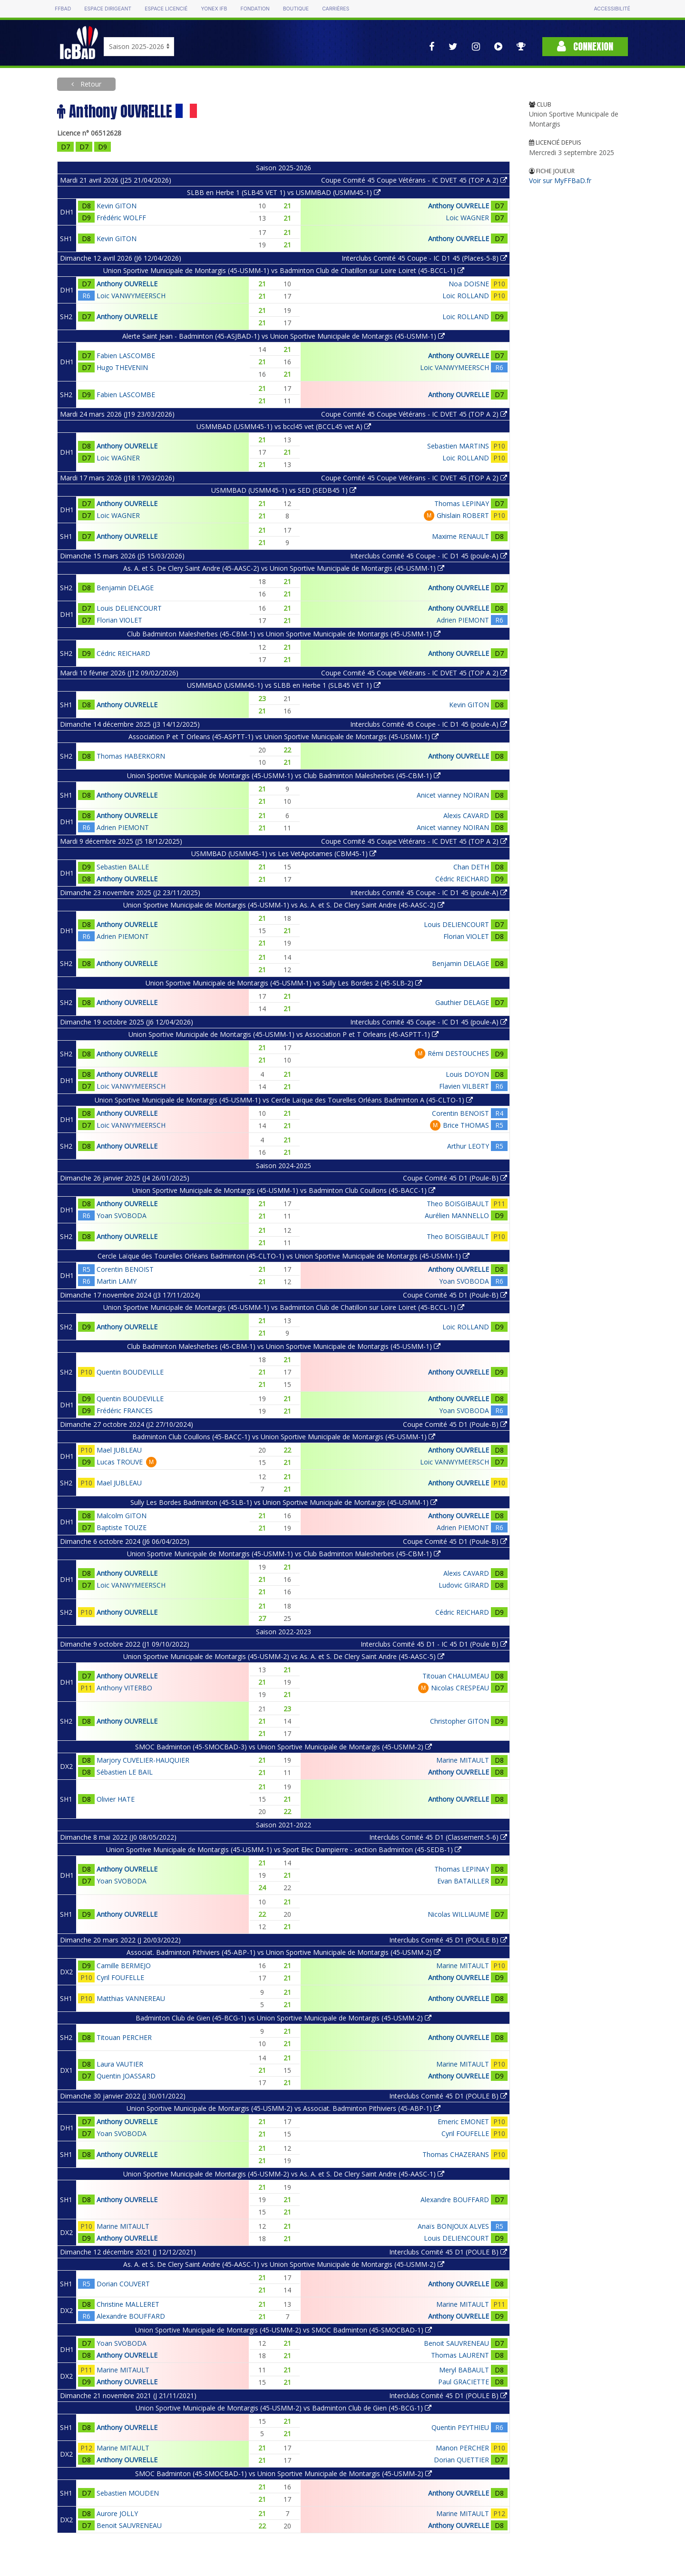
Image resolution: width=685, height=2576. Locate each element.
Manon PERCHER (462, 2447)
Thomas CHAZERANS (455, 2154)
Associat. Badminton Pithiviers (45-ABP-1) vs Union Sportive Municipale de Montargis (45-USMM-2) (283, 1952)
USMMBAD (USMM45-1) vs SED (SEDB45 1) (283, 490)
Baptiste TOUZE (122, 1527)
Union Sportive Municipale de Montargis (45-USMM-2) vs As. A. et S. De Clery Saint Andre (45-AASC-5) (283, 1656)
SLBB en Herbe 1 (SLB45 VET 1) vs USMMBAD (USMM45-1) (284, 192)
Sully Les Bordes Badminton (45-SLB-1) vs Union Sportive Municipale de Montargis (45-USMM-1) (283, 1502)
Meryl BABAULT (464, 2369)
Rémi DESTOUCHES (458, 1053)
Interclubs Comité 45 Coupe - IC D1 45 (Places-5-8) (424, 258)
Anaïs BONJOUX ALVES (453, 2226)
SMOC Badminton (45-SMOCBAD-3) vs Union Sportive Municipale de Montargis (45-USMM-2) (283, 1746)
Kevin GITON (117, 205)
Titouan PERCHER (124, 2037)
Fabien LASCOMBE (126, 355)
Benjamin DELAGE (125, 587)
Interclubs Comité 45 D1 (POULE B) (448, 1939)
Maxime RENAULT (460, 536)
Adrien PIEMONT (463, 619)
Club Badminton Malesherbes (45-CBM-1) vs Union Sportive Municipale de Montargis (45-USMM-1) (283, 633)
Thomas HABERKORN (131, 756)
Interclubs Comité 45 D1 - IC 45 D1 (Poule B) (434, 1644)
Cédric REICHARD (123, 653)
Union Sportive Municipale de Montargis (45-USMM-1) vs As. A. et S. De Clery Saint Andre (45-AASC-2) (283, 904)
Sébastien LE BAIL (125, 1771)
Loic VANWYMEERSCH (131, 295)
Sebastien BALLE (123, 866)
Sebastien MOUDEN (128, 2493)
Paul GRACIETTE (463, 2381)
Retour (89, 83)
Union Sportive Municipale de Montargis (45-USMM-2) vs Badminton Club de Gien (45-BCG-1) (283, 2407)
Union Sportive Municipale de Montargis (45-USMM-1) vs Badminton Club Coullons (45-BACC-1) (283, 1190)
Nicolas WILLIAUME (458, 1914)
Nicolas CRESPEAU (460, 1687)
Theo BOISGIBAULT (458, 1203)
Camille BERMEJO (124, 1965)
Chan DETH (471, 866)
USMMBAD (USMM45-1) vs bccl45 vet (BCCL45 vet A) (283, 426)
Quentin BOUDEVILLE (130, 1371)
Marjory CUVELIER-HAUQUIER (143, 1760)
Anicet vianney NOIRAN (453, 795)
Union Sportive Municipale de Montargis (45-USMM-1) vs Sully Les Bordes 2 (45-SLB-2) (284, 982)
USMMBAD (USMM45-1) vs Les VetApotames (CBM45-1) (283, 853)
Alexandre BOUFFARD (455, 2199)
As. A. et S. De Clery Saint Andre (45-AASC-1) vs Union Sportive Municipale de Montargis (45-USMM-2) (283, 2264)
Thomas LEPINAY (461, 503)
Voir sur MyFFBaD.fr (560, 180)
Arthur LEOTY (468, 1146)
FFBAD (63, 9)
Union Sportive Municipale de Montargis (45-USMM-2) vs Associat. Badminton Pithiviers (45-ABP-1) (283, 2108)
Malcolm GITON (122, 1515)
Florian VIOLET (119, 619)
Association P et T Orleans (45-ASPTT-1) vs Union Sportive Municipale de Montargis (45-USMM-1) (283, 736)
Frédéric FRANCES (125, 1410)
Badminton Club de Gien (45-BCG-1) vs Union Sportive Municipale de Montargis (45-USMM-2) (283, 2017)
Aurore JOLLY (117, 2513)
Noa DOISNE (469, 283)
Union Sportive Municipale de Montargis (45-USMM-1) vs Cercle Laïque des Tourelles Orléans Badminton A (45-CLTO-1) (284, 1099)
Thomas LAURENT (460, 2355)
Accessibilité (612, 9)
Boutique (296, 9)
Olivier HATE (116, 1799)
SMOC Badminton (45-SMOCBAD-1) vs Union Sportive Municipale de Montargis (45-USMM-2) (283, 2473)
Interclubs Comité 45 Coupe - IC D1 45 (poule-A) (428, 555)
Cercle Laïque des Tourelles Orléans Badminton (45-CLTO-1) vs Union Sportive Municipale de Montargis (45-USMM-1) (284, 1255)
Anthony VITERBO (124, 1687)
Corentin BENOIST (460, 1113)
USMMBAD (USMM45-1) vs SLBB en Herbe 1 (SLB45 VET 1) (284, 685)
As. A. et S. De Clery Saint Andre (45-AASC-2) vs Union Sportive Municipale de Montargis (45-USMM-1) (283, 568)
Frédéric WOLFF (121, 217)
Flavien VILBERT (464, 1086)
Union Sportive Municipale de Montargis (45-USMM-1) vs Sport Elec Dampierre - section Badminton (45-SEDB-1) (283, 1849)
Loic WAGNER (467, 217)
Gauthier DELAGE (462, 1002)
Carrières (335, 9)
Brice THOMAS (466, 1125)
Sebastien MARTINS (458, 445)
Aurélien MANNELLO (457, 1215)
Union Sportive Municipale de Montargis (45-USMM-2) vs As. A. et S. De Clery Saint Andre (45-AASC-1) (283, 2173)
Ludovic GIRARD (464, 1585)
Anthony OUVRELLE (458, 205)
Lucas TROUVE (120, 1461)
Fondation (254, 9)
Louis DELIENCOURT (129, 608)
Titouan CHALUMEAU (455, 1675)
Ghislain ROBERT (463, 515)
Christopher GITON (459, 1721)
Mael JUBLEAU (119, 1449)
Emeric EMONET (463, 2121)
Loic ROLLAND (465, 295)
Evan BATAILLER (463, 1880)
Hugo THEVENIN (122, 367)
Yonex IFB (214, 9)
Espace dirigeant (107, 9)
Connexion (585, 46)
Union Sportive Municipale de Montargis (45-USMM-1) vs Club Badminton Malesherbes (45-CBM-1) (283, 775)
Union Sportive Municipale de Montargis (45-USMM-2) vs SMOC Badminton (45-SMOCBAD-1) (283, 2329)
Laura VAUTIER (120, 2064)
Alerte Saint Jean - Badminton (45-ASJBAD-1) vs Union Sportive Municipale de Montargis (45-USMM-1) (283, 336)
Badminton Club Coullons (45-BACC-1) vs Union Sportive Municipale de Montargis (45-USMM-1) (283, 1436)
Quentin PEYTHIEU (460, 2427)
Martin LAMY (117, 1281)
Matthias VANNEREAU (131, 1998)
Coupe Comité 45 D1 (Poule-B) (455, 1177)
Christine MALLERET (128, 2304)
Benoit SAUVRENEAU (456, 2343)
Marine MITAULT (462, 1760)
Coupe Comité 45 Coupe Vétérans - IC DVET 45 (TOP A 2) (414, 180)
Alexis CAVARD (466, 815)
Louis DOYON (467, 1074)
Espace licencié (166, 9)
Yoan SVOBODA (122, 1215)
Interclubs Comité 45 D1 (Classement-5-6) (438, 1837)
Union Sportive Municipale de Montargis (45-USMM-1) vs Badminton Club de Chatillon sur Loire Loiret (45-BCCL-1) (283, 270)
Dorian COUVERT (123, 2283)
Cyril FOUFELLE (120, 1977)
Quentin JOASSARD (126, 2075)
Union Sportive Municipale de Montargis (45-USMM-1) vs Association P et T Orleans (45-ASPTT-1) (283, 1034)
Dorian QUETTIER (461, 2459)
